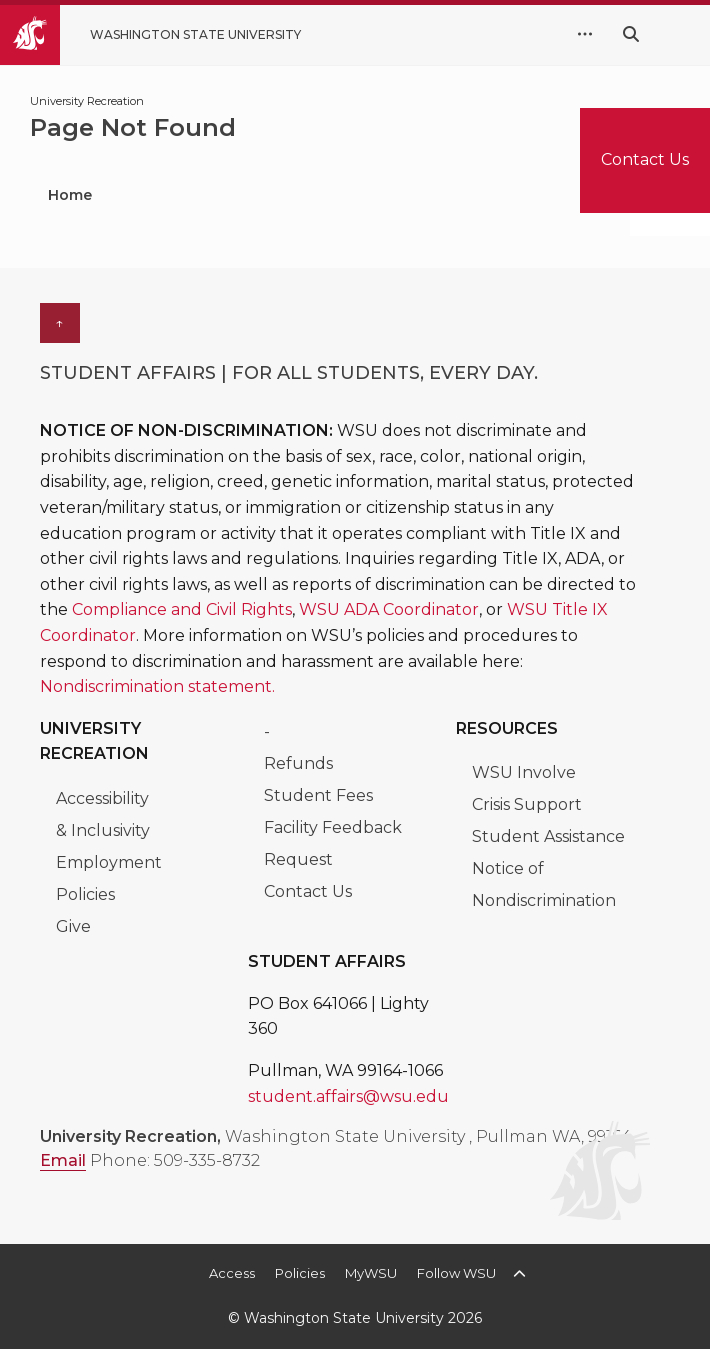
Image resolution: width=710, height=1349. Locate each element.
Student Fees (318, 795)
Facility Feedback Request (333, 843)
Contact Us (308, 891)
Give (73, 926)
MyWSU (371, 1273)
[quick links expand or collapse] (585, 35)
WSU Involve (524, 772)
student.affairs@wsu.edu (348, 1096)
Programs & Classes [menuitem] (229, 195)
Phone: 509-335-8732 (175, 1160)
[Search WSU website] (631, 34)
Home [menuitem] (70, 195)
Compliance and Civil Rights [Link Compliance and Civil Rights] (182, 609)
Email (63, 1160)
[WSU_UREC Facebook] (129, 1195)
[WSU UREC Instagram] (307, 1195)
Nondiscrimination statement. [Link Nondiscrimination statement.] (157, 686)
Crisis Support (527, 804)
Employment (109, 862)
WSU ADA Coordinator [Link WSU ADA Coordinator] (389, 609)
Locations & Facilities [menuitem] (453, 195)
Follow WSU (456, 1273)
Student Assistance (548, 836)
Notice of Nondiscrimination (544, 884)
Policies (85, 894)
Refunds (298, 763)
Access (232, 1273)
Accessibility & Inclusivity (105, 814)
